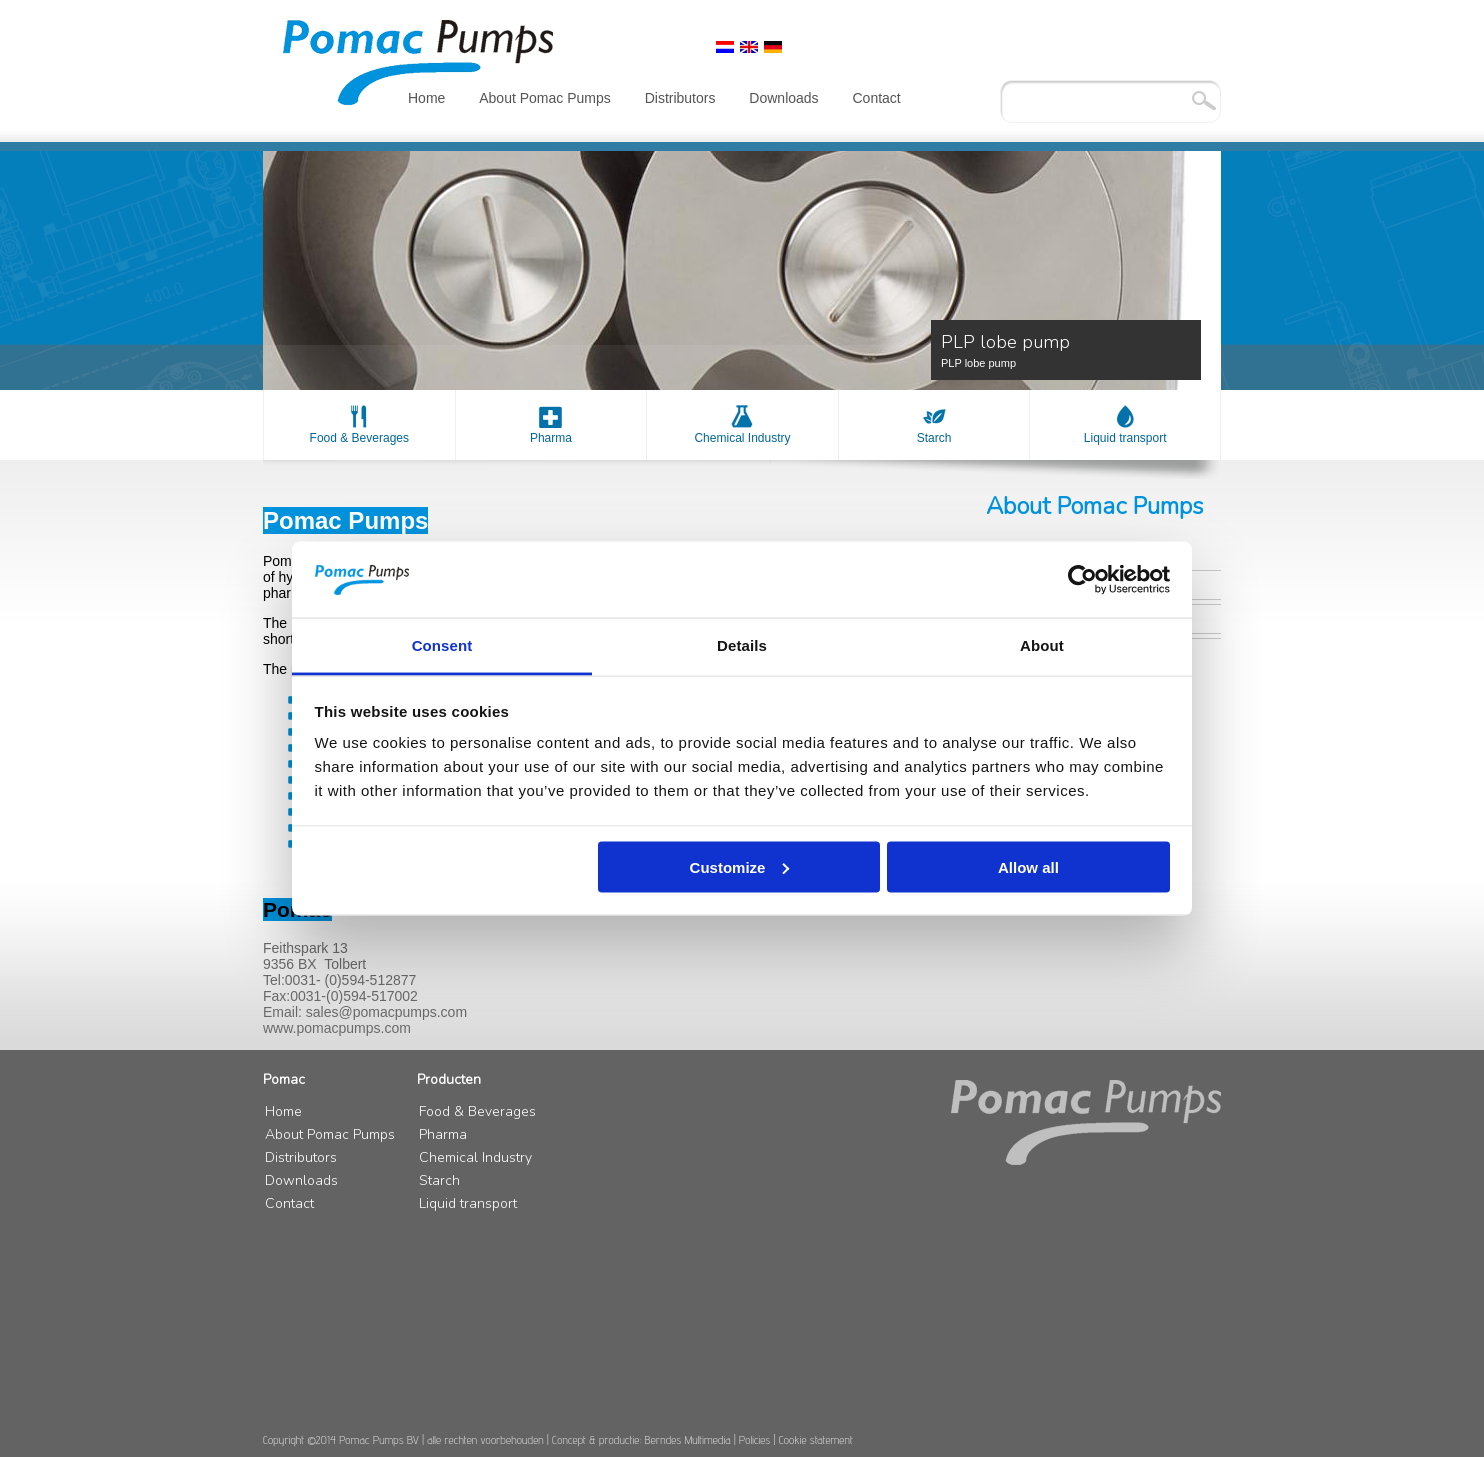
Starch (934, 438)
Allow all (1028, 866)
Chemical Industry (742, 438)
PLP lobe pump (1066, 349)
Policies (754, 1439)
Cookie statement (816, 1439)
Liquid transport (1125, 438)
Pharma (551, 438)
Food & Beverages (359, 438)
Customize (740, 866)
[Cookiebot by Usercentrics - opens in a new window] (1082, 580)
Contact (877, 98)
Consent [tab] (442, 645)
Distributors (680, 98)
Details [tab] (742, 645)
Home (426, 98)
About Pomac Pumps (545, 98)
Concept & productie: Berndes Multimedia (641, 1439)
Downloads (783, 98)
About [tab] (1042, 645)
